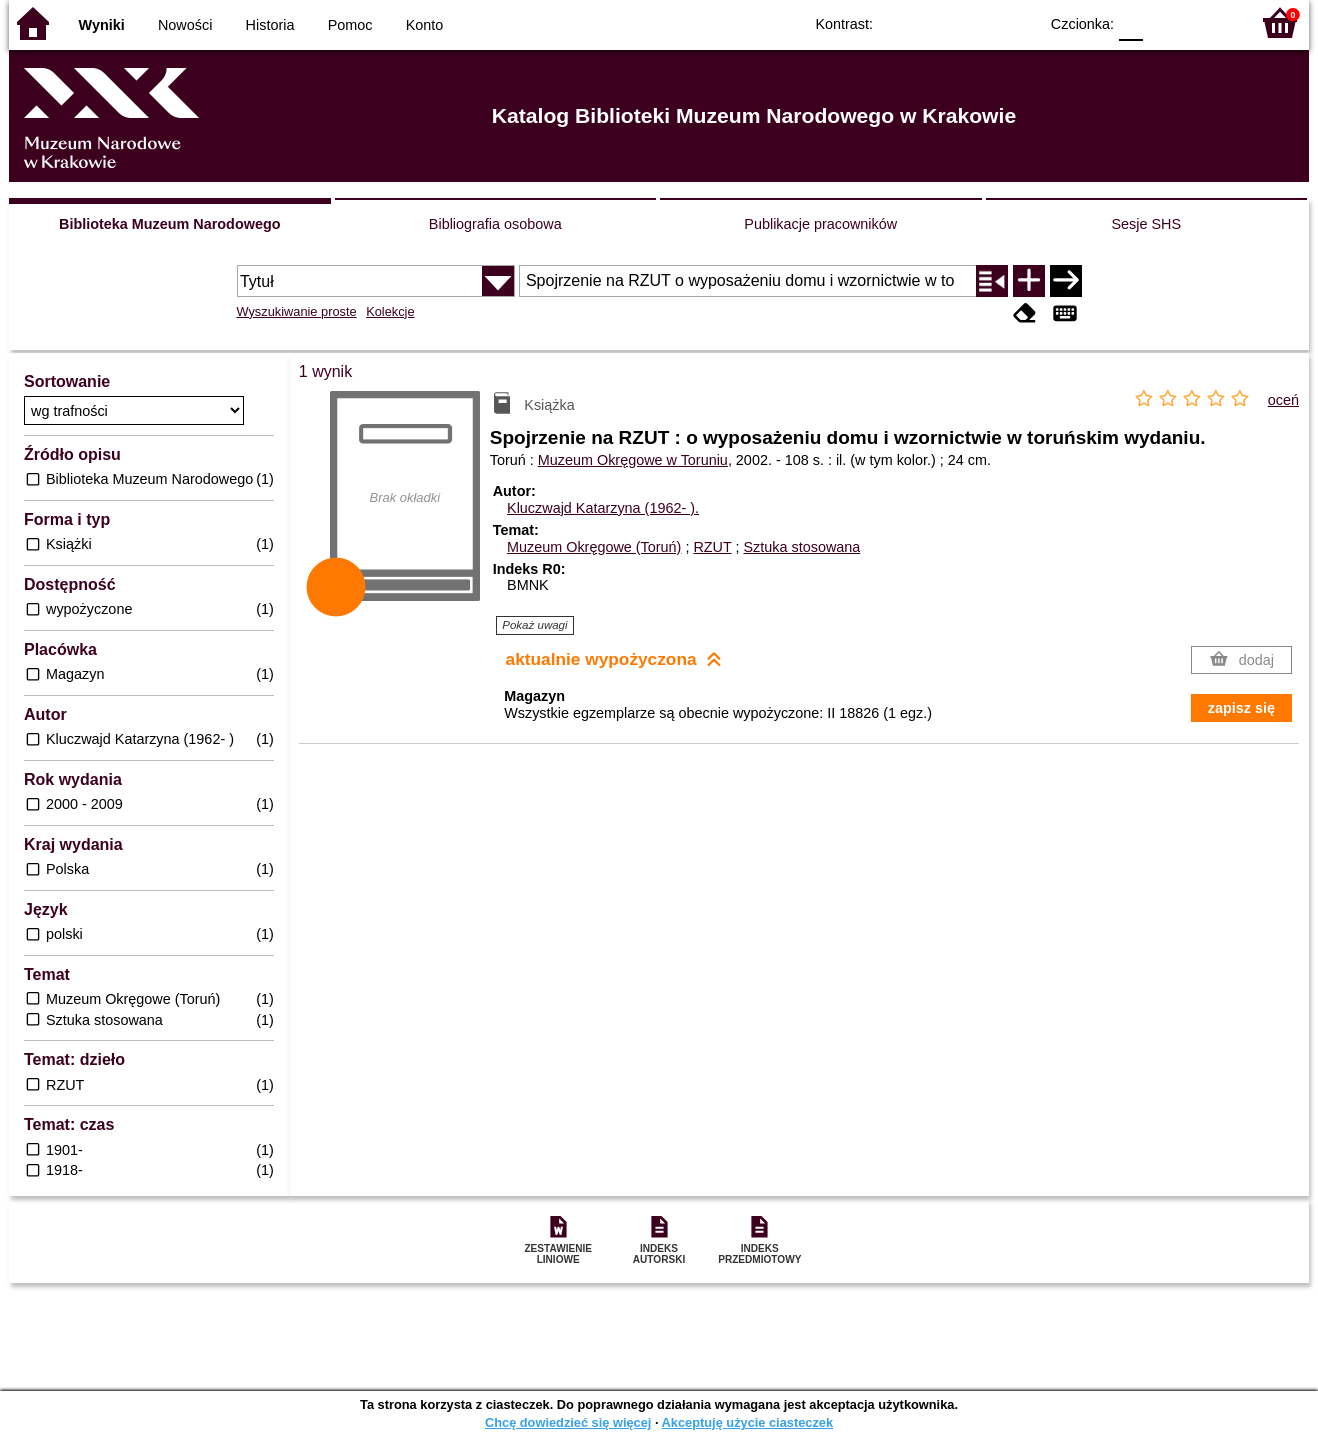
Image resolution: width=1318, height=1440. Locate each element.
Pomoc (350, 25)
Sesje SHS (1146, 224)
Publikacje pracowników (820, 224)
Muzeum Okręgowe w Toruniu (633, 460)
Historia (270, 25)
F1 (1165, 22)
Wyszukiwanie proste (297, 311)
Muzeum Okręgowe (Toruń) (594, 547)
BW (936, 22)
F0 (1130, 22)
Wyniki (102, 25)
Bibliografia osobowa (495, 224)
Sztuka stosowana (802, 547)
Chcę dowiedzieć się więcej (568, 1422)
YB (976, 22)
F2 (1211, 22)
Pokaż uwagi (534, 625)
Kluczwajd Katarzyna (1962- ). (603, 508)
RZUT (712, 547)
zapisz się (1241, 708)
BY (1016, 22)
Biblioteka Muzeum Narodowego (169, 224)
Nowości (185, 25)
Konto (425, 25)
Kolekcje (390, 311)
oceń (1283, 400)
